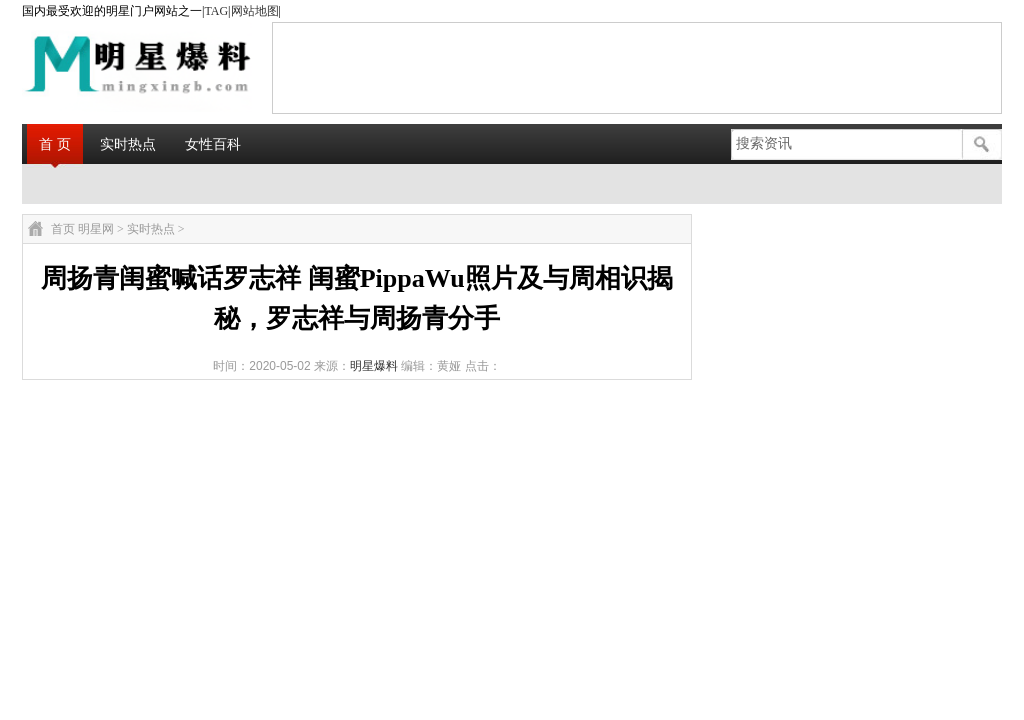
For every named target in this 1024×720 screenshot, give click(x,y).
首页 (63, 229)
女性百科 (213, 144)
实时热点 (128, 144)
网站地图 (255, 11)
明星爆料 (374, 366)
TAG (216, 11)
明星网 (96, 229)
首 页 (55, 144)
